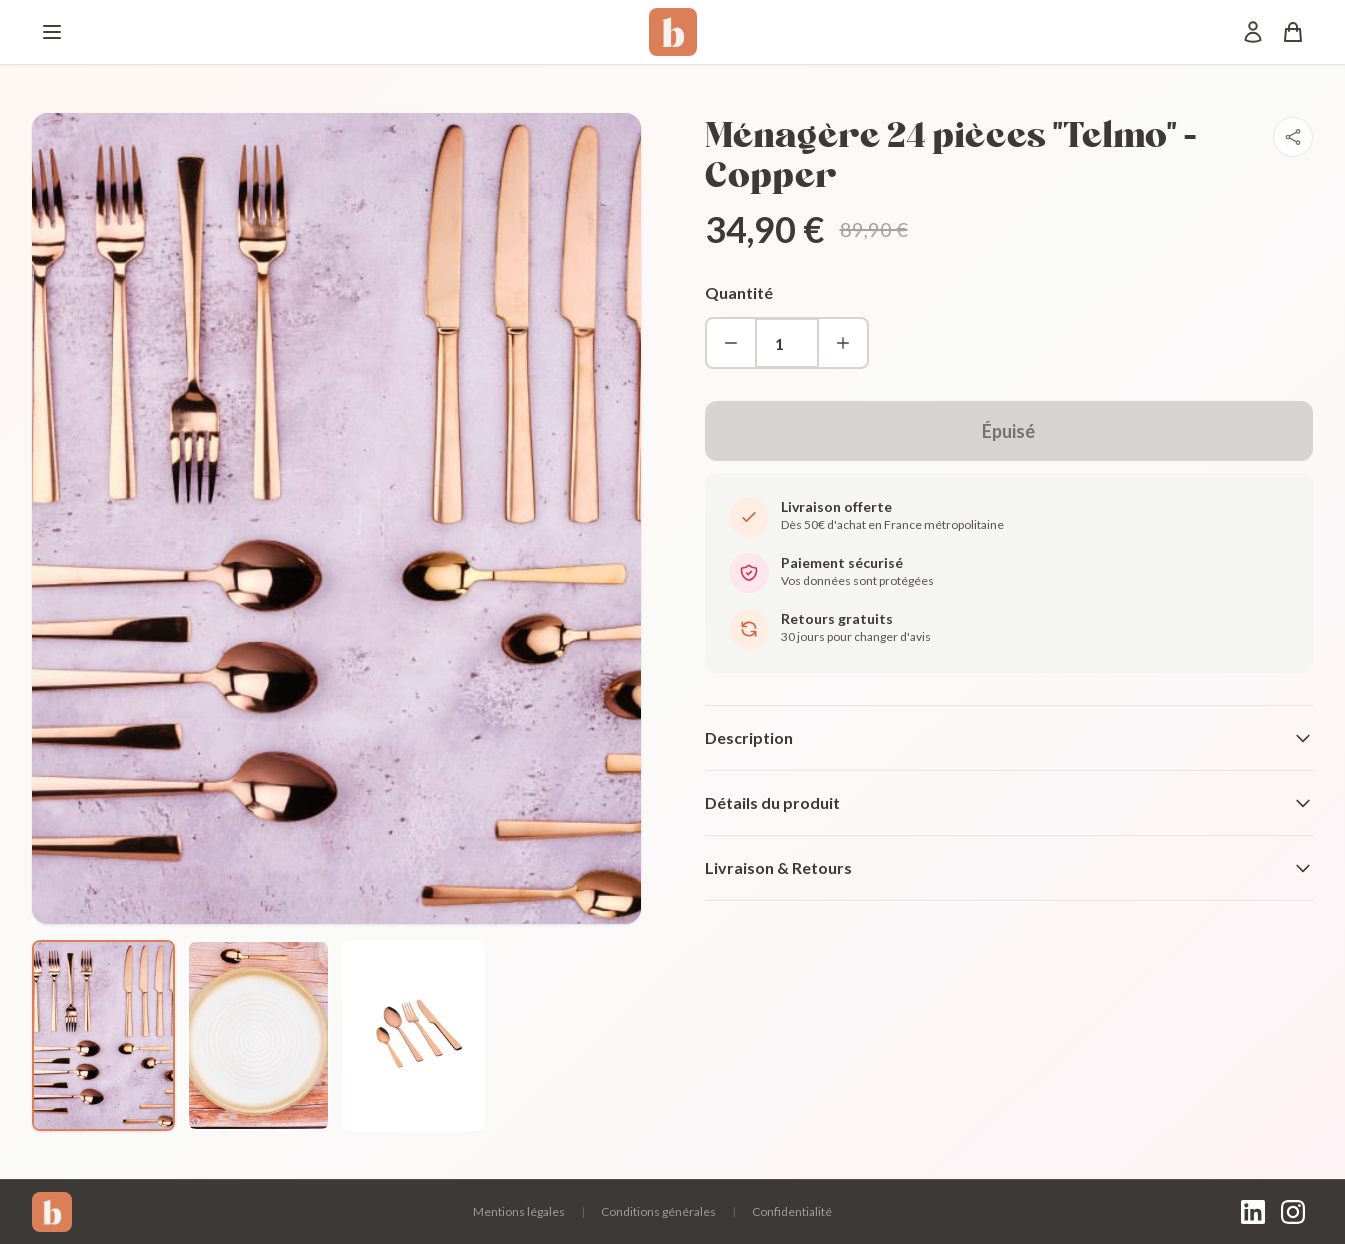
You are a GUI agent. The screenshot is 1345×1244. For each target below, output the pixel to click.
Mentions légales (519, 1211)
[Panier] (1293, 32)
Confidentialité (792, 1211)
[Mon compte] (1253, 32)
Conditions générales (658, 1211)
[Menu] (52, 32)
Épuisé (1008, 431)
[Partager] (1293, 137)
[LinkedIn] (1253, 1212)
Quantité (739, 292)
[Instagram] (1293, 1212)
